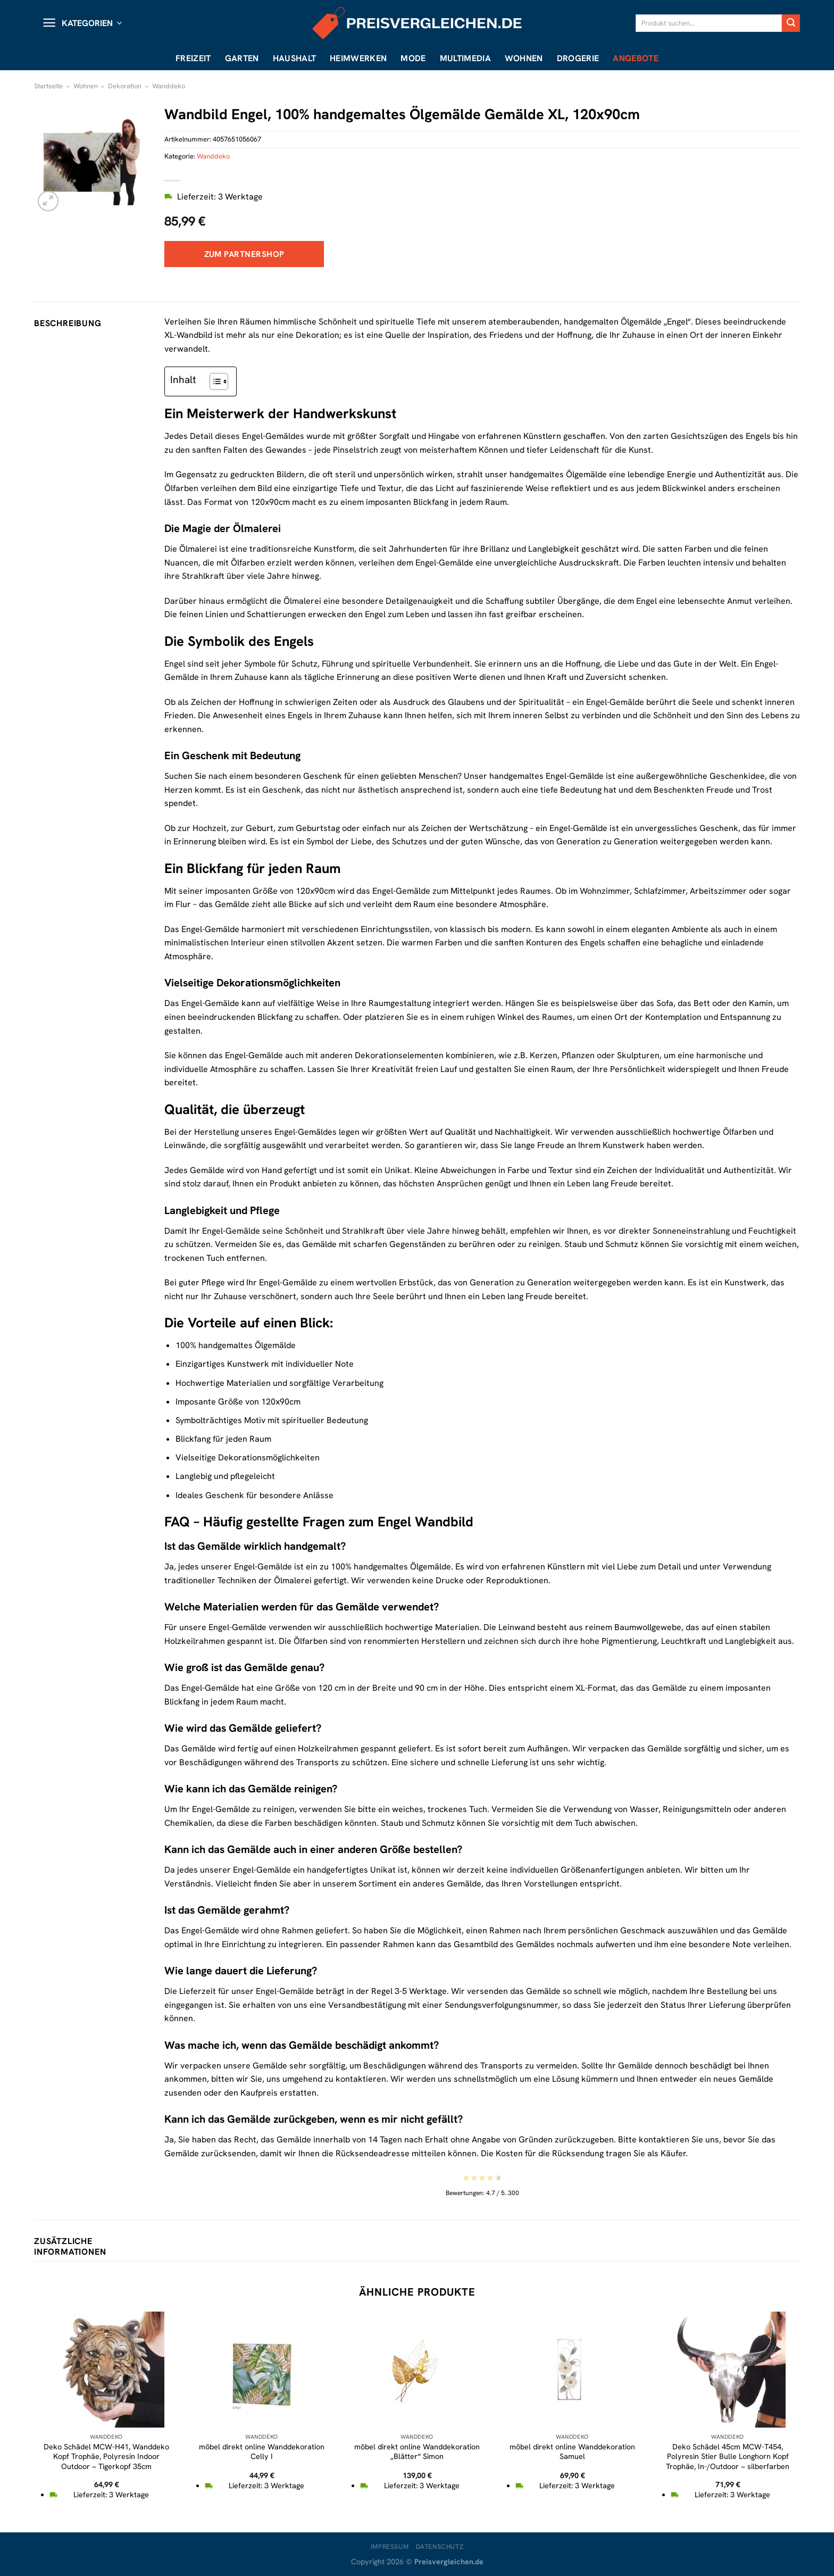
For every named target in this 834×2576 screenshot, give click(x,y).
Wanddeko (168, 85)
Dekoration (124, 85)
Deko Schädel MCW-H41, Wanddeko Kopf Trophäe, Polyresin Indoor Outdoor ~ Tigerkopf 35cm (106, 2456)
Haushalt (294, 58)
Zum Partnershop (244, 254)
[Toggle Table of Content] (214, 381)
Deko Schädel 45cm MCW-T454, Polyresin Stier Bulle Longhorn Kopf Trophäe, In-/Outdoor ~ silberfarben (727, 2456)
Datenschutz (440, 2546)
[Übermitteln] (791, 23)
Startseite (48, 85)
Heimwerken (358, 58)
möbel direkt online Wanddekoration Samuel (572, 2452)
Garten (242, 58)
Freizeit (193, 58)
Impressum (390, 2546)
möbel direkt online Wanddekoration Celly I (261, 2452)
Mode (413, 58)
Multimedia (465, 58)
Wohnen (524, 58)
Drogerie (578, 58)
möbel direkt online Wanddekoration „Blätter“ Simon (417, 2452)
